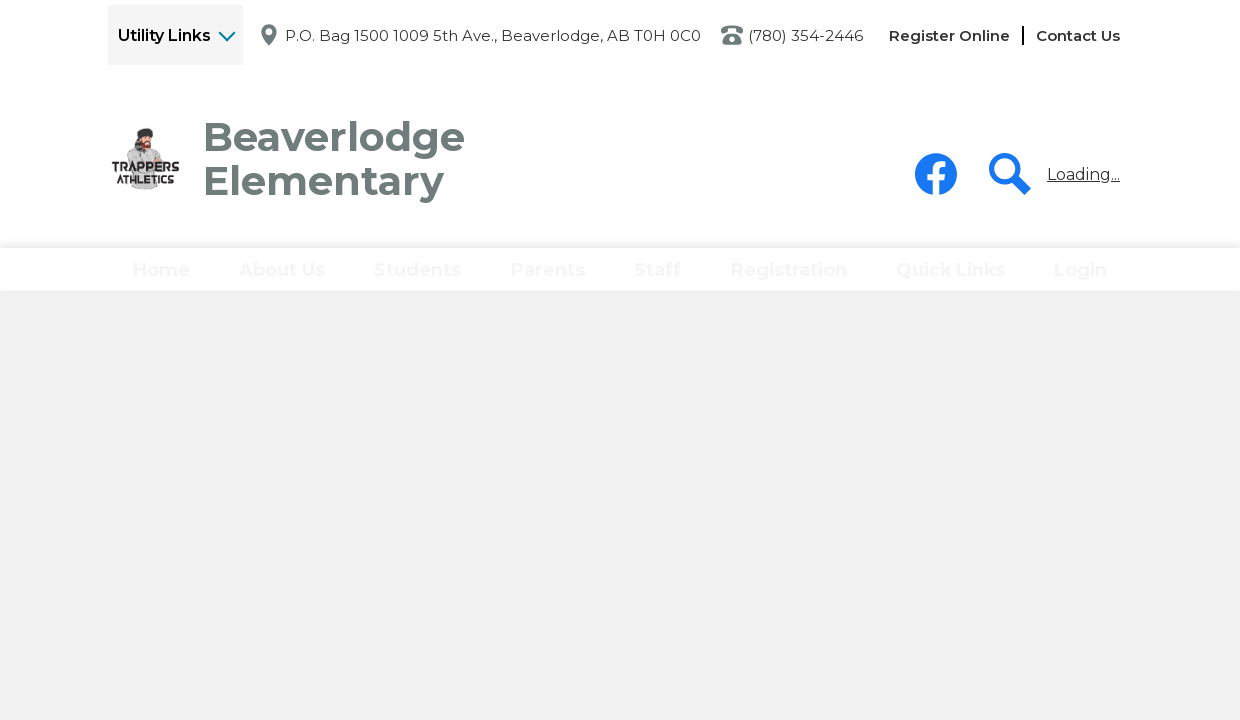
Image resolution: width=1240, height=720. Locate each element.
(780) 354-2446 (805, 35)
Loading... (1083, 174)
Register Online (949, 35)
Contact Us (1078, 35)
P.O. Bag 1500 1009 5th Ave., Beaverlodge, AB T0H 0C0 (493, 35)
